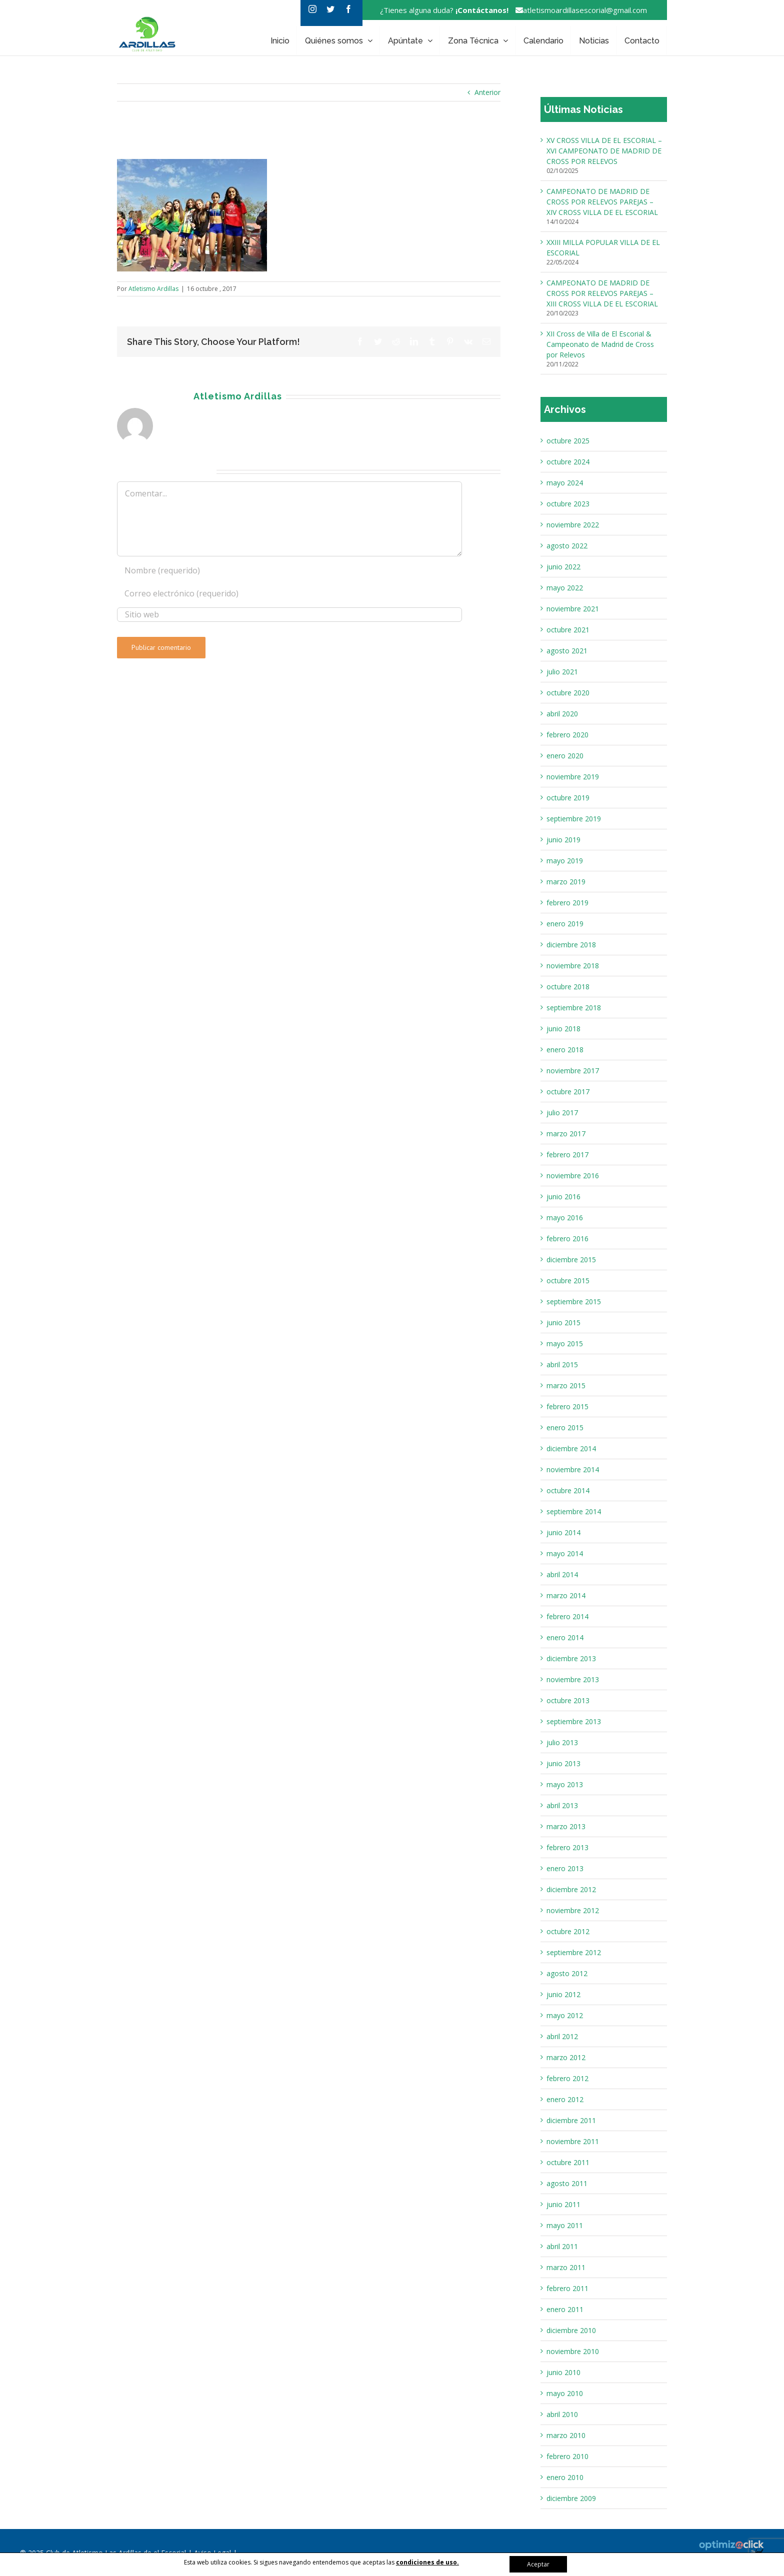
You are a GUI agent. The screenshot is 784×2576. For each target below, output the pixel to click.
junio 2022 (563, 566)
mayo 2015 (564, 1343)
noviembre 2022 (572, 524)
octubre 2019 (568, 797)
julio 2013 (562, 1742)
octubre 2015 (568, 1280)
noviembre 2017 (572, 1070)
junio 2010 (563, 2372)
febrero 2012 (567, 2078)
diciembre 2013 (571, 1658)
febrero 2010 (567, 2456)
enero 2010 (565, 2477)
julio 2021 (562, 671)
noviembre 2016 (572, 1175)
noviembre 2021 (572, 608)
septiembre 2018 (573, 1007)
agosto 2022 (567, 545)
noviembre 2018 (572, 965)
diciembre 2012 (571, 1889)
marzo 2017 (566, 1133)
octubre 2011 (568, 2162)
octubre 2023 (568, 503)
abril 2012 (562, 2036)
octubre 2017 (568, 1091)
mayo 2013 (564, 1784)
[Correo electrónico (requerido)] (289, 593)
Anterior (487, 92)
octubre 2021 (568, 629)
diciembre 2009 (571, 2498)
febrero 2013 (567, 1847)
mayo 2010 (564, 2393)
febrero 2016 (567, 1238)
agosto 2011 (567, 2183)
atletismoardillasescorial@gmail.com (578, 10)
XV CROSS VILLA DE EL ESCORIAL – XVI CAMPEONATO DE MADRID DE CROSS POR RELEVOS (604, 150)
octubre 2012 (568, 1931)
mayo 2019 (564, 860)
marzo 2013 (566, 1826)
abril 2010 (562, 2414)
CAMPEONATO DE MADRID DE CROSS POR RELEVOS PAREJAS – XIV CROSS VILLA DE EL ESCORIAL (602, 201)
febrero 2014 (567, 1616)
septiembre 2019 (573, 818)
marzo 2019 (566, 881)
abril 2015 (562, 1364)
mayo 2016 (564, 1217)
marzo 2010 (566, 2435)
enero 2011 (565, 2309)
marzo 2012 (566, 2057)
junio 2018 (563, 1028)
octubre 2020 (568, 692)
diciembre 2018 (571, 944)
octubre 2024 (568, 461)
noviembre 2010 (572, 2351)
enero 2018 (565, 1049)
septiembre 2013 (573, 1721)
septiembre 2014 (573, 1511)
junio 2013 (563, 1763)
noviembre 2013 (572, 1679)
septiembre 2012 (573, 1952)
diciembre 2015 (571, 1259)
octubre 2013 (568, 1700)
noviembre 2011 (572, 2141)
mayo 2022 (564, 587)
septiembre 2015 (573, 1301)
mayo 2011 (564, 2225)
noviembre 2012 (572, 1910)
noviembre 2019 (572, 776)
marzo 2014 (566, 1595)
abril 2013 (562, 1805)
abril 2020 (562, 713)
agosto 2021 (567, 650)
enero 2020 (565, 755)
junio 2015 (563, 1322)
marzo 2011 (566, 2267)
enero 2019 (565, 923)
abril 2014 (562, 1574)
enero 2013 (565, 1868)
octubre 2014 (568, 1490)
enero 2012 (565, 2099)
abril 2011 (562, 2246)
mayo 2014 (564, 1553)
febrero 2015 (567, 1406)
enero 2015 (565, 1427)
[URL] (289, 614)
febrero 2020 (567, 734)
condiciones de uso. (427, 2562)
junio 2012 (563, 1994)
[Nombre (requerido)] (289, 570)
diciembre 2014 (571, 1448)
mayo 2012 (564, 2015)
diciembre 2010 (571, 2330)
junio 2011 (563, 2204)
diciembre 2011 (571, 2120)
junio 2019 (563, 839)
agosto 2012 (567, 1973)
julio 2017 (562, 1112)
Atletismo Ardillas (153, 288)
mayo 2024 (564, 482)
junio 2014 (563, 1532)
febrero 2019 (567, 902)
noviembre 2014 (572, 1469)
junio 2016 (563, 1196)
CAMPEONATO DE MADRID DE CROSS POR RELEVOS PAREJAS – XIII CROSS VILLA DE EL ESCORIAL (602, 293)
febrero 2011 (567, 2288)
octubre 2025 (568, 440)
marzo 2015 (566, 1385)
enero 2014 (565, 1637)
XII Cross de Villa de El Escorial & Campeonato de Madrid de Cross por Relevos (600, 344)
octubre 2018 (568, 986)
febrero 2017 (567, 1154)
